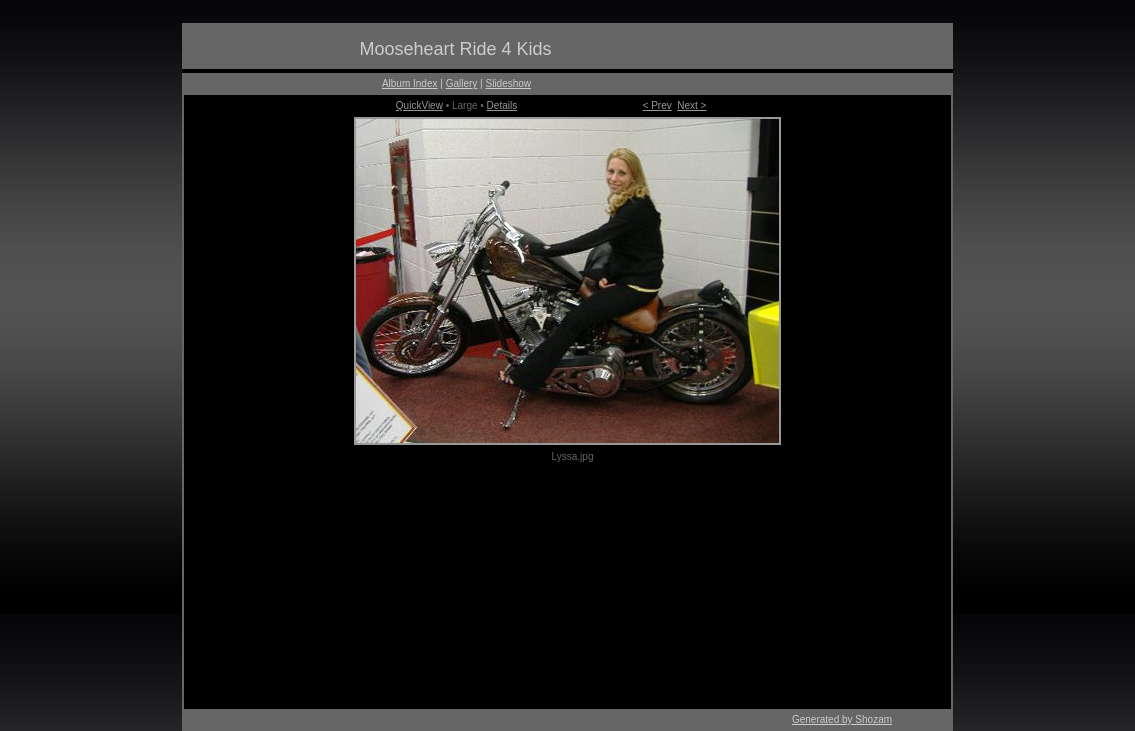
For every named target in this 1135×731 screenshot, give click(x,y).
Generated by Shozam (842, 719)
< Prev (657, 105)
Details (502, 105)
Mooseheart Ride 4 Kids (455, 49)
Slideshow (509, 83)
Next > (691, 105)
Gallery (462, 83)
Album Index (410, 83)
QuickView (419, 105)
